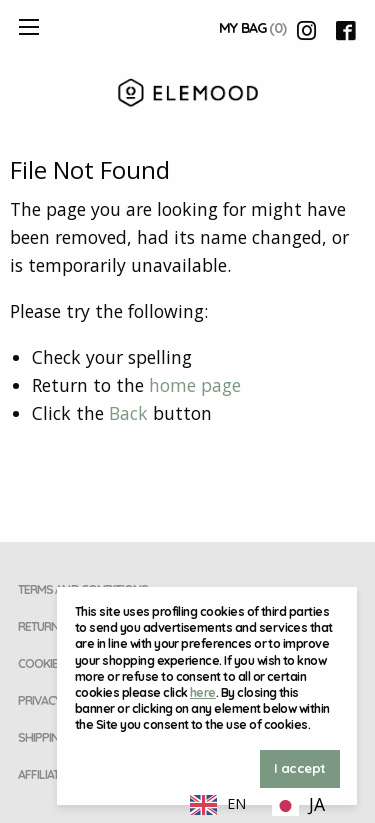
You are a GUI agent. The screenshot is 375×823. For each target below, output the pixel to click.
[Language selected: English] (258, 803)
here (203, 692)
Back (128, 413)
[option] (298, 806)
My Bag (252, 28)
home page (195, 385)
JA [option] (317, 804)
